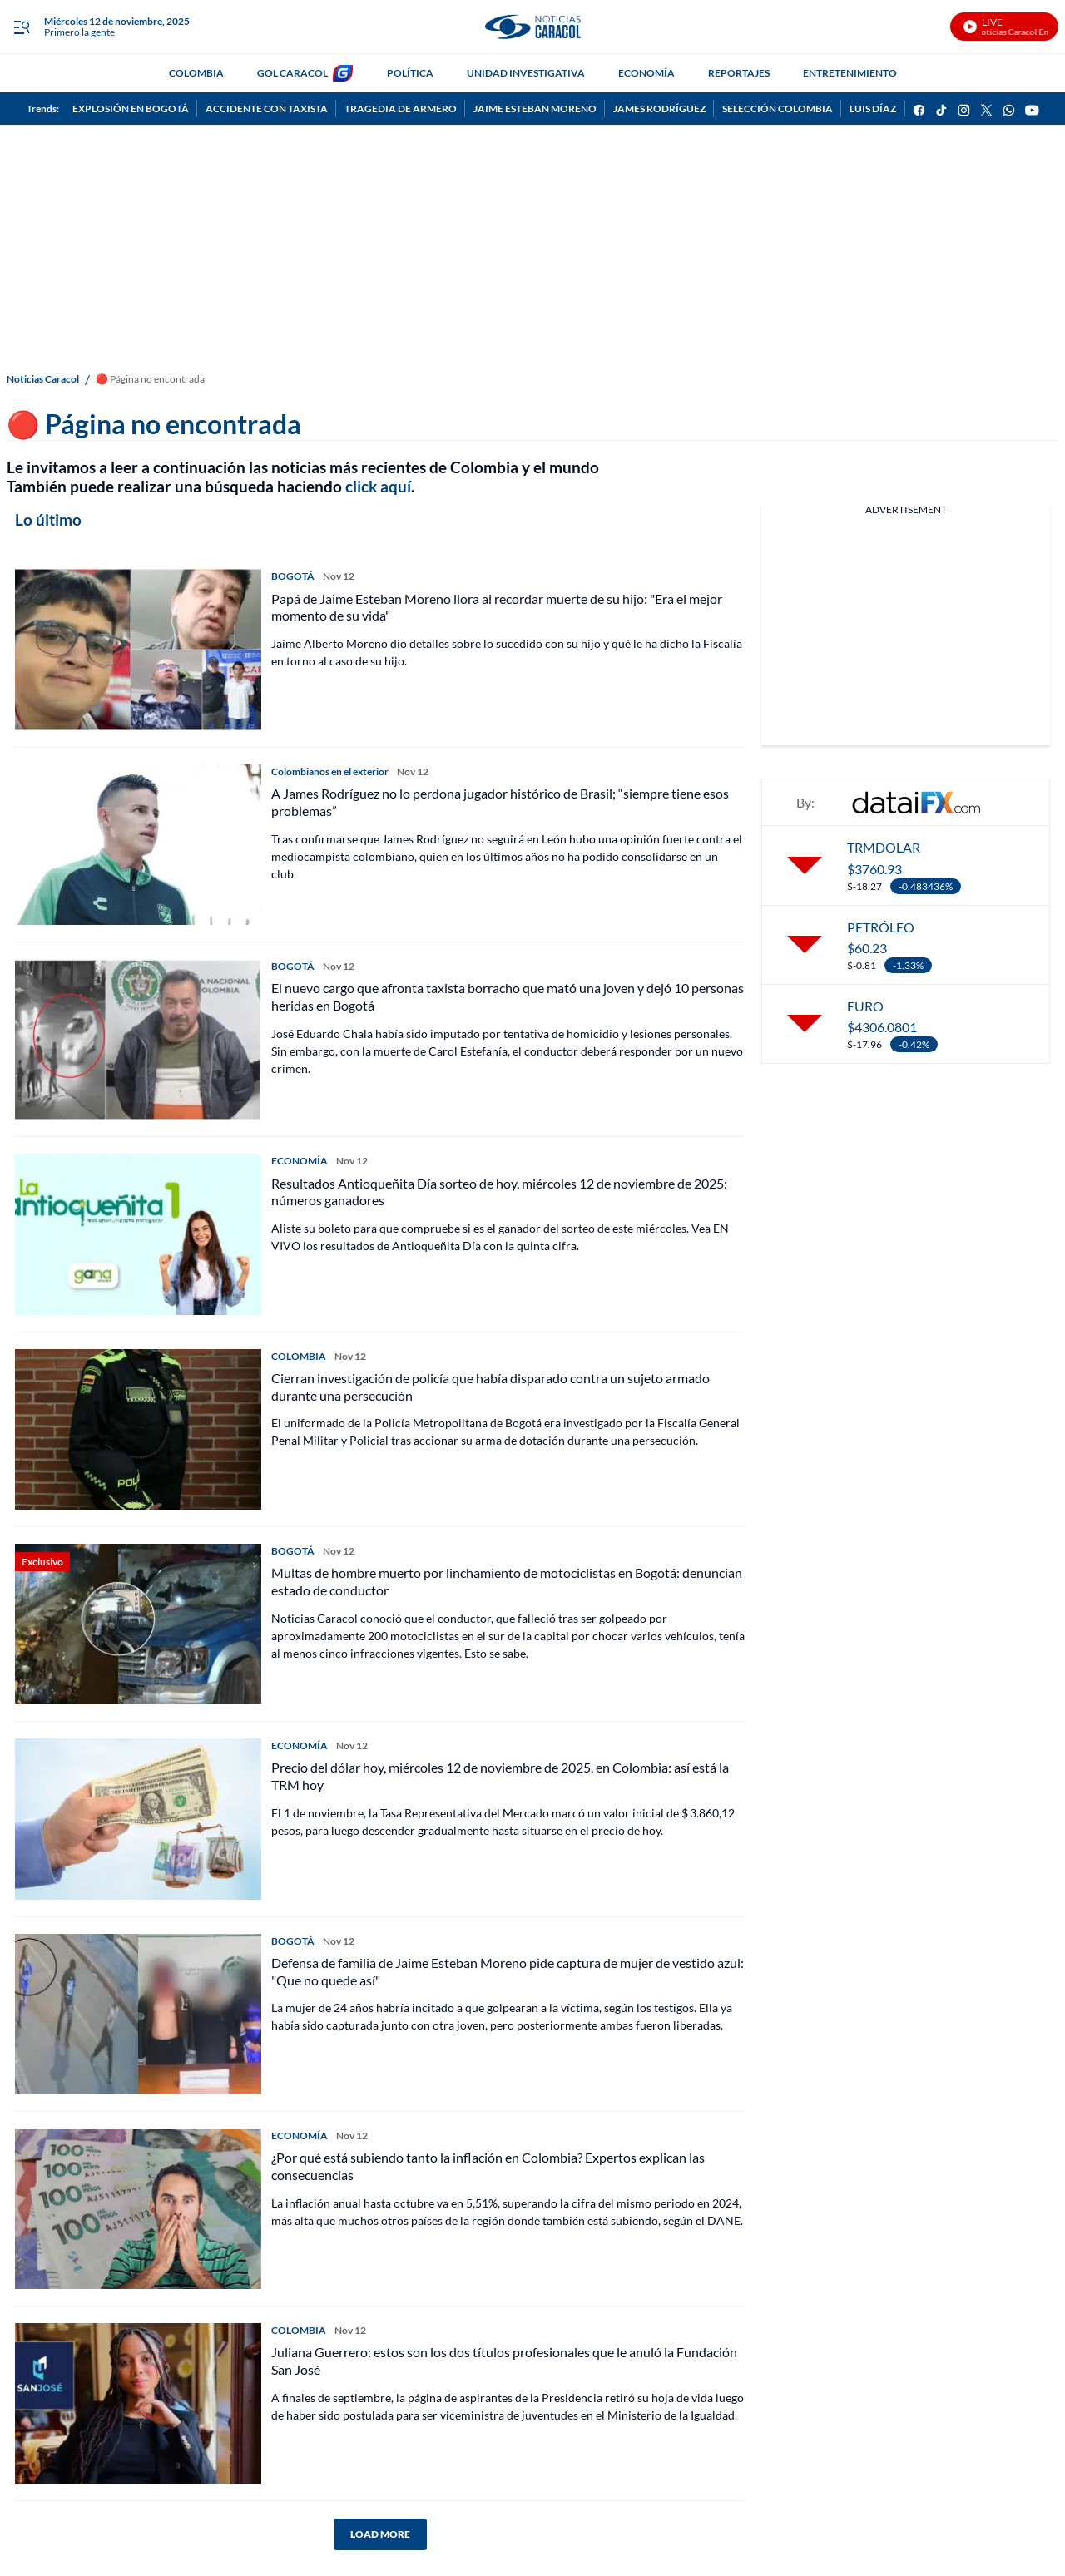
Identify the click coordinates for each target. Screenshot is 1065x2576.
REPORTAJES (739, 73)
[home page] (532, 27)
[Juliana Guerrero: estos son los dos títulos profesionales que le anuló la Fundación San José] (138, 2403)
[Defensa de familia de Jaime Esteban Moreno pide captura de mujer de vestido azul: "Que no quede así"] (138, 2014)
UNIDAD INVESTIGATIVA (526, 73)
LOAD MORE (380, 2534)
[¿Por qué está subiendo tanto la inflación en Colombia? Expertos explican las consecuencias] (138, 2209)
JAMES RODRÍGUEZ (659, 108)
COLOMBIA (196, 73)
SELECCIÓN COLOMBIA (777, 108)
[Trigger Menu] (21, 27)
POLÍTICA (410, 73)
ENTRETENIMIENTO (850, 73)
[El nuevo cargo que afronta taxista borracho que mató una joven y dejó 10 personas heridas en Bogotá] (138, 1039)
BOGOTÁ (293, 576)
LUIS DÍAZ (873, 108)
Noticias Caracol (43, 379)
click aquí (378, 486)
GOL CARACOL (292, 73)
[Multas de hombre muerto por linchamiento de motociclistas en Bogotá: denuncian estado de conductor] (138, 1624)
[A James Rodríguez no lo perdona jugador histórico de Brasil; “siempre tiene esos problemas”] (138, 844)
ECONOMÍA (646, 73)
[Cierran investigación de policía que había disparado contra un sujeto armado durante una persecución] (138, 1429)
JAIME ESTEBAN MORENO (535, 108)
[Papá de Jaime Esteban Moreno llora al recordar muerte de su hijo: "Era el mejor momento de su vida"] (138, 649)
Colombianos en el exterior (330, 771)
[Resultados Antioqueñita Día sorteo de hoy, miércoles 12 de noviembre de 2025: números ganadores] (138, 1234)
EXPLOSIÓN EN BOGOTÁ (130, 108)
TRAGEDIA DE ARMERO (400, 108)
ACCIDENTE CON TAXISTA (267, 108)
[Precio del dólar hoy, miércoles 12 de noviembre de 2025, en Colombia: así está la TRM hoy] (138, 1818)
